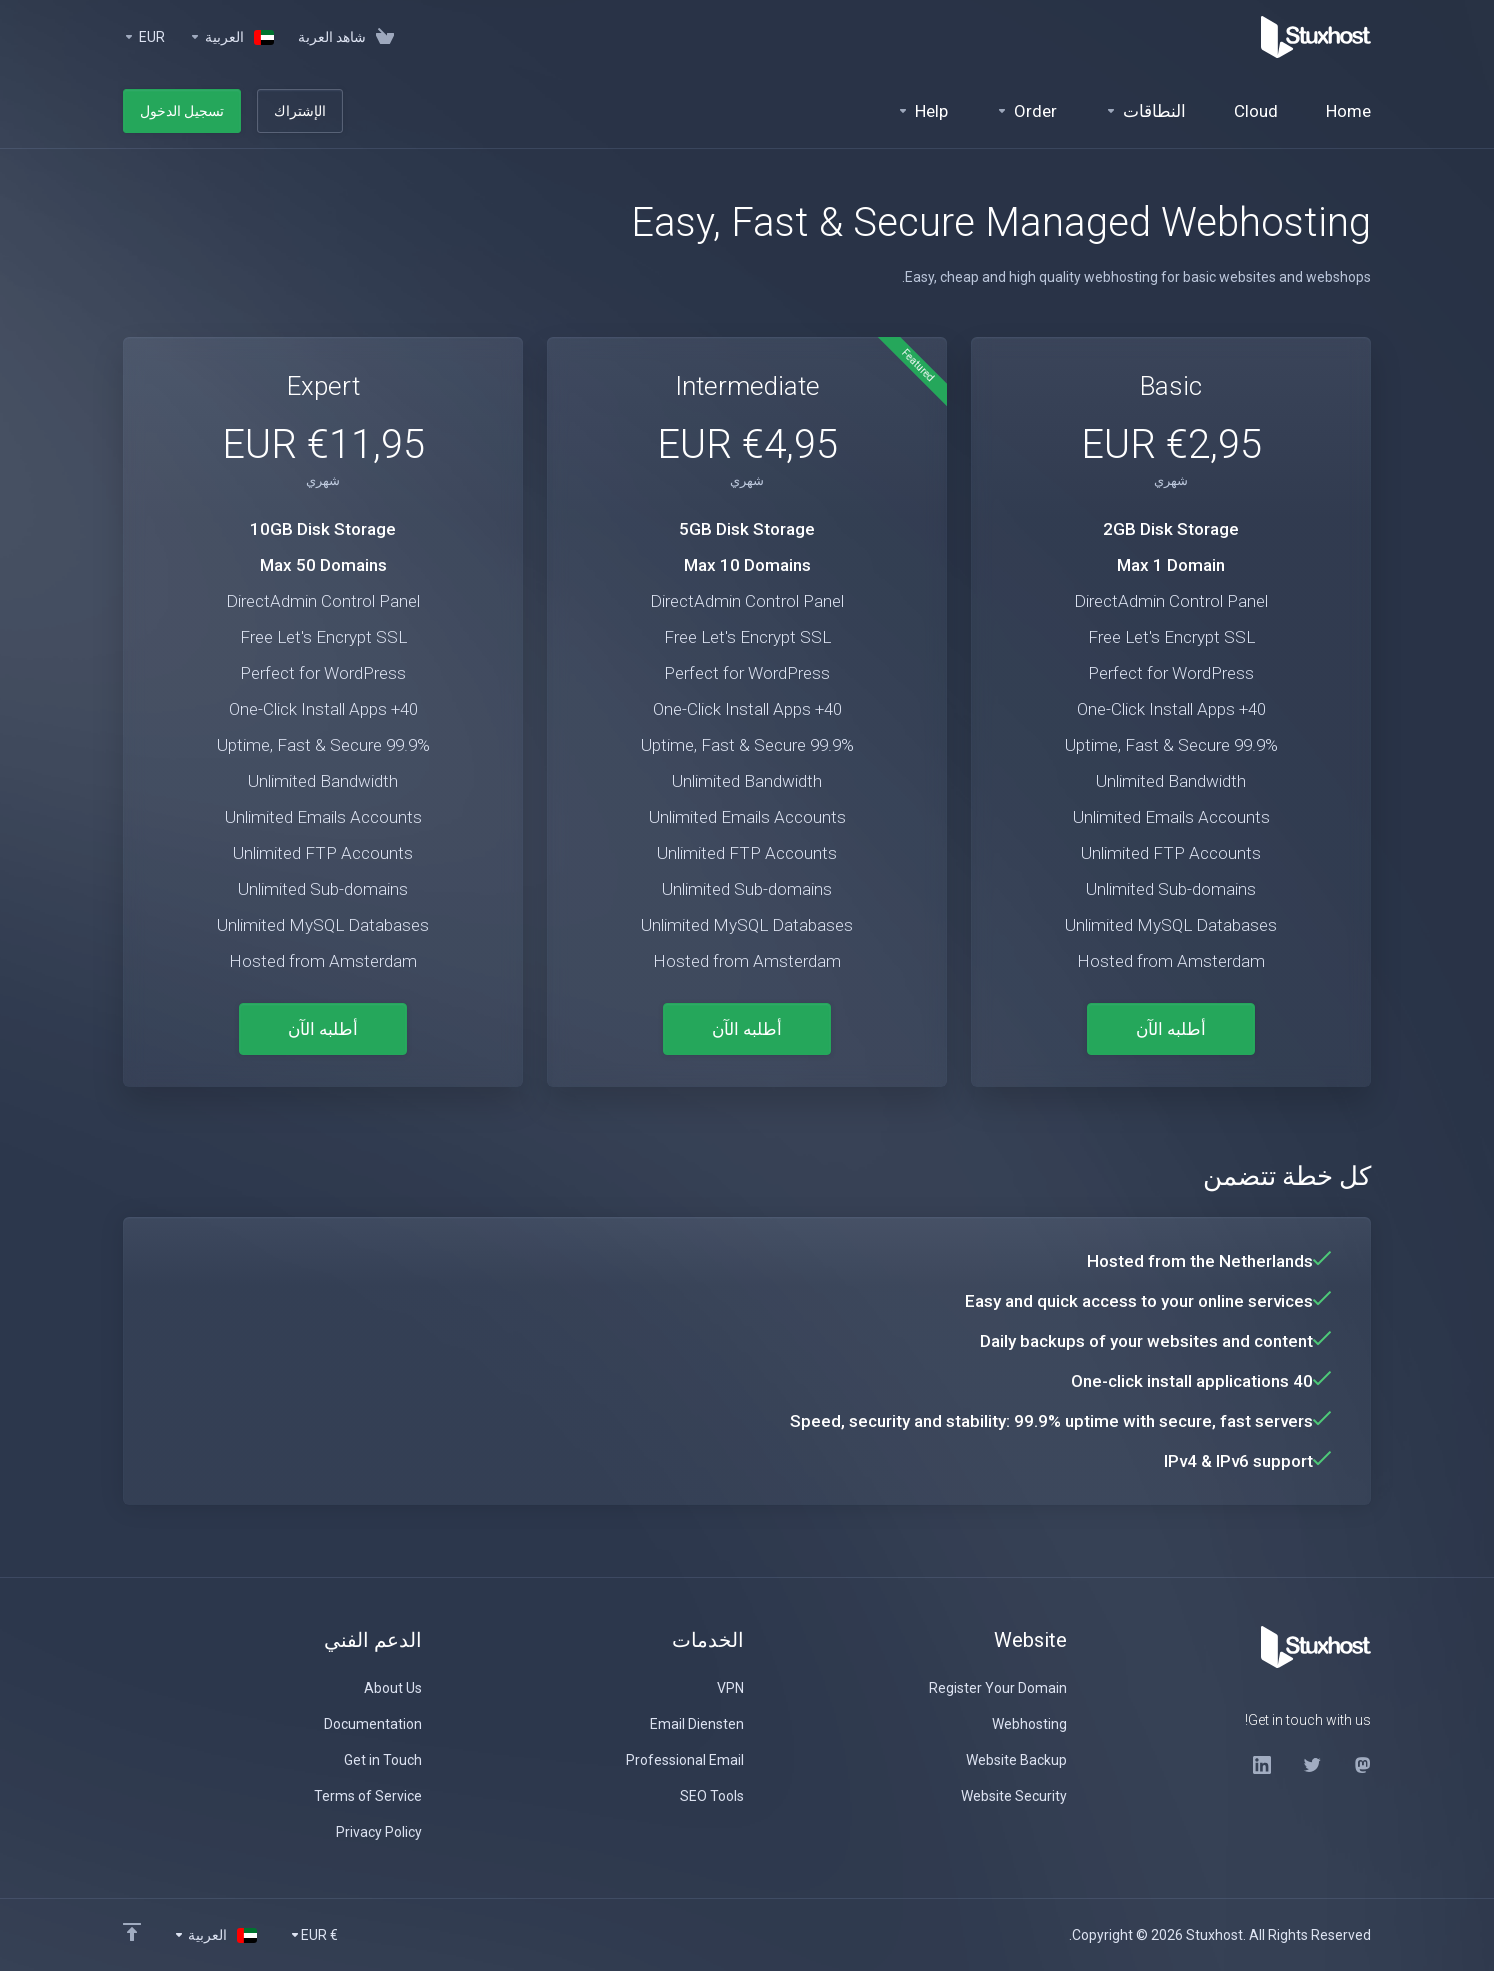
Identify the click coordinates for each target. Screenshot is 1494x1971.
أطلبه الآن (1171, 1029)
